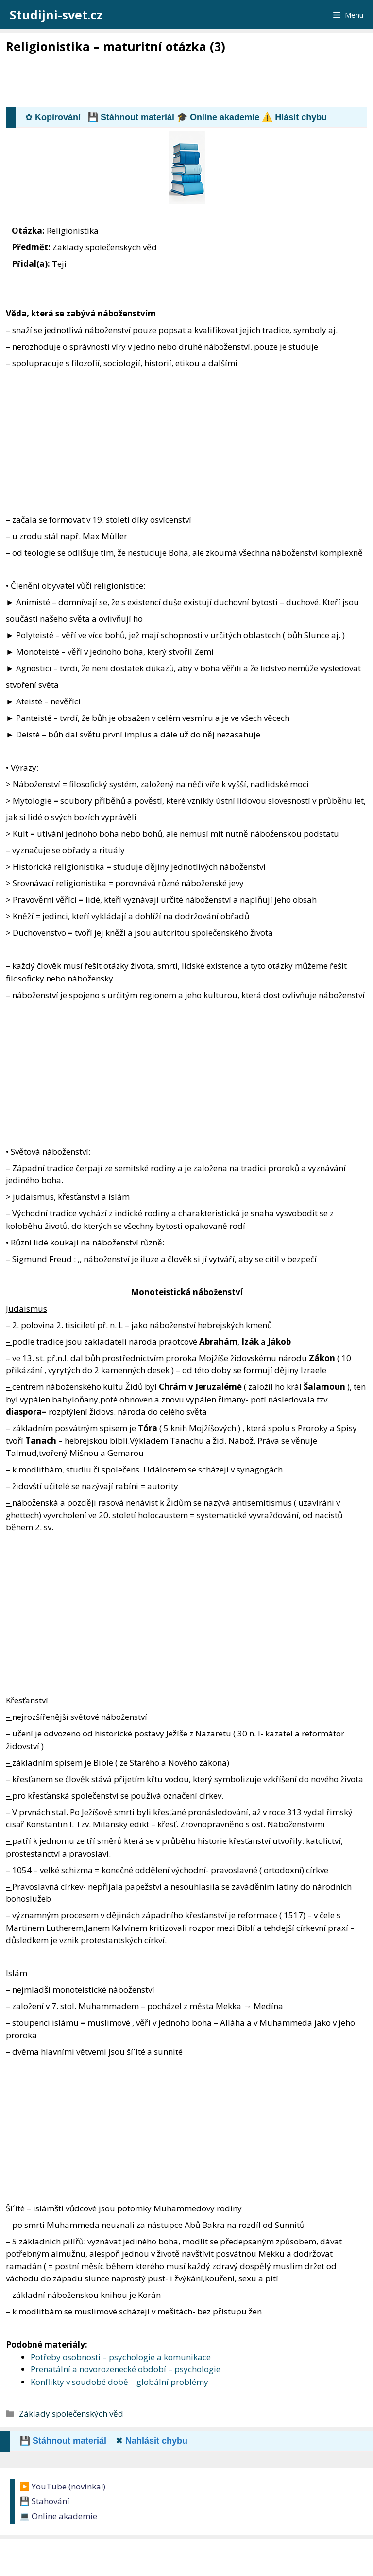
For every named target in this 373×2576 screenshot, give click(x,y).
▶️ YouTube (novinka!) (62, 2486)
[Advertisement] (182, 81)
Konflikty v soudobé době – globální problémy (119, 2381)
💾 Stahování (44, 2500)
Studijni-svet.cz (56, 14)
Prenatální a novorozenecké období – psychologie (125, 2369)
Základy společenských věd (71, 2413)
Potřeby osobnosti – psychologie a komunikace (121, 2357)
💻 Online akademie (58, 2516)
